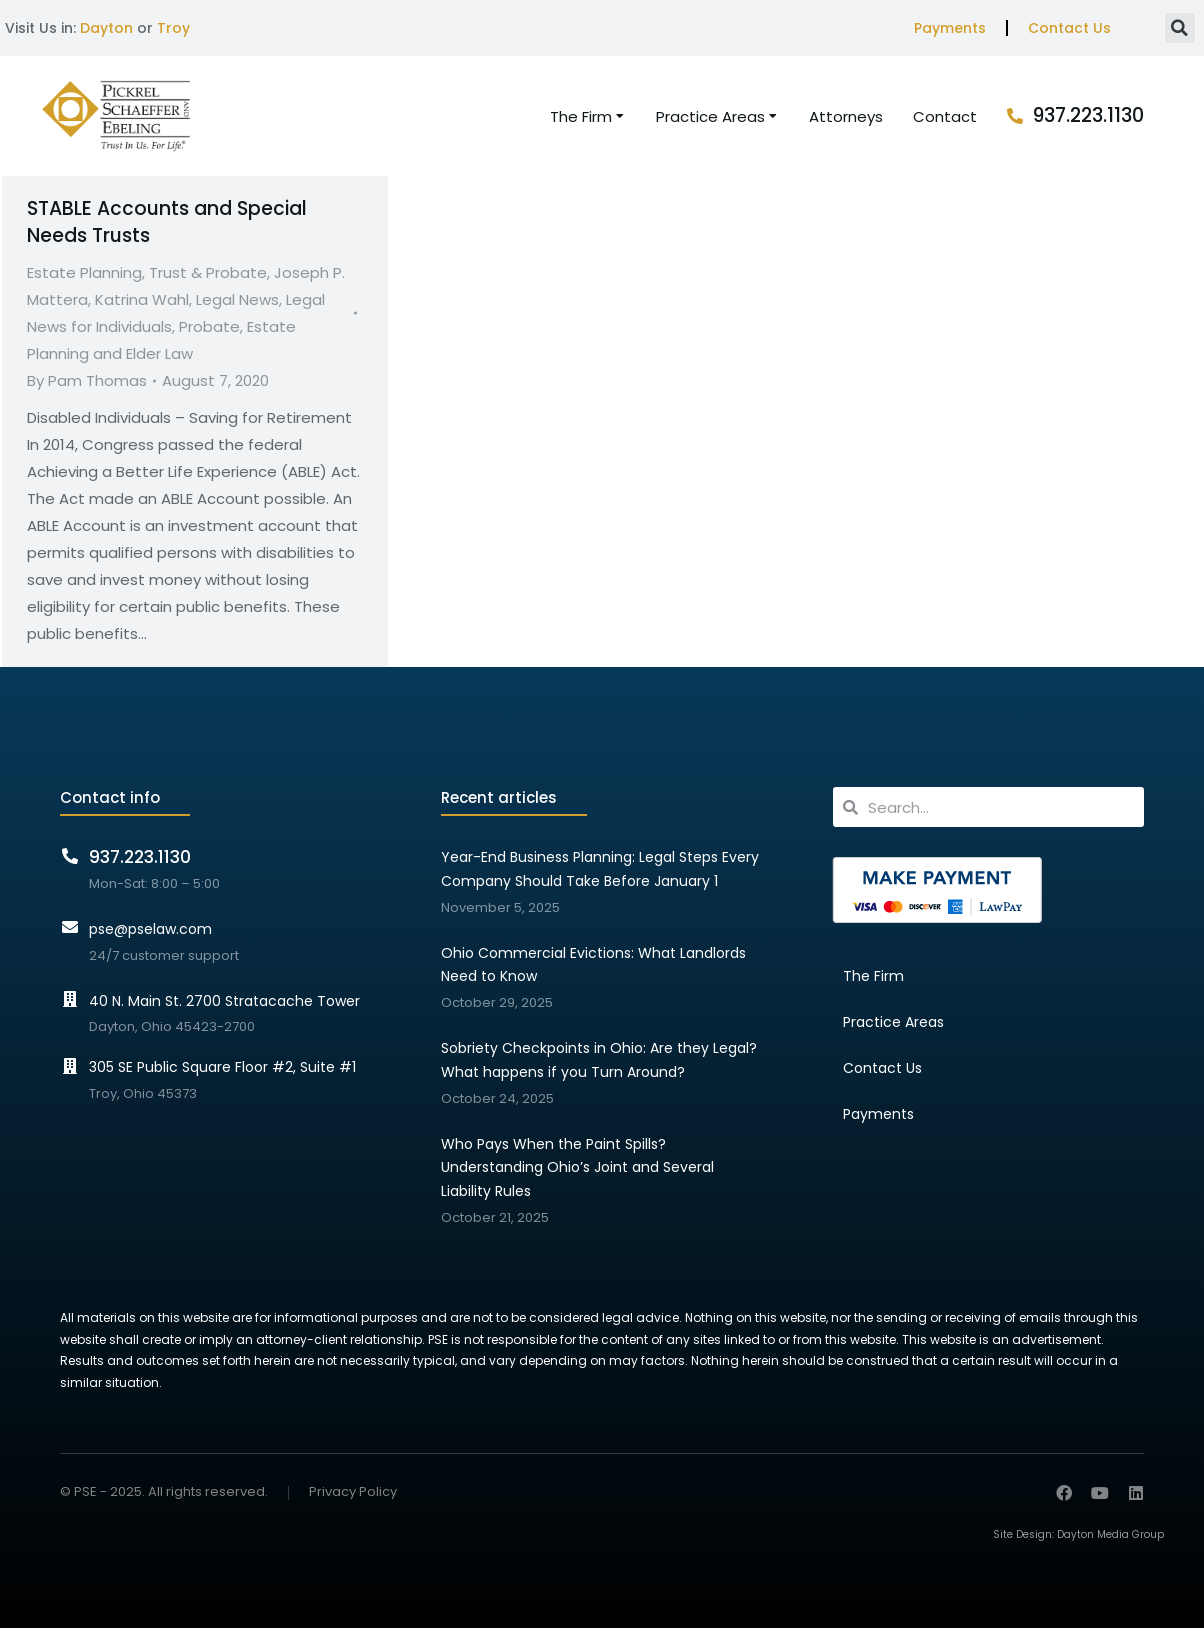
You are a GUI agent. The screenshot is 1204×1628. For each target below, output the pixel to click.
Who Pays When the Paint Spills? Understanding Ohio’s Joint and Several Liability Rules (577, 1168)
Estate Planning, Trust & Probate (147, 272)
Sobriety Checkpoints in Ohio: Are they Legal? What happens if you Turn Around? (599, 1060)
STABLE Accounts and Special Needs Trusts (167, 222)
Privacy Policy (353, 1492)
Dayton (106, 28)
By (87, 380)
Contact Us (1069, 28)
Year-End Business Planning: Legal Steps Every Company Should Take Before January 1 (600, 869)
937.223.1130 (1088, 115)
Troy (173, 28)
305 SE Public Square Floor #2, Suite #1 (222, 1067)
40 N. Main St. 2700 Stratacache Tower (224, 1001)
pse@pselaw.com (150, 929)
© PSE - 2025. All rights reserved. (164, 1491)
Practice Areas (893, 1022)
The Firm (873, 976)
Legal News (237, 299)
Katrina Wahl (142, 299)
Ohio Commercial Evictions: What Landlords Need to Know (593, 965)
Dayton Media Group (1110, 1534)
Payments (950, 28)
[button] (1180, 28)
